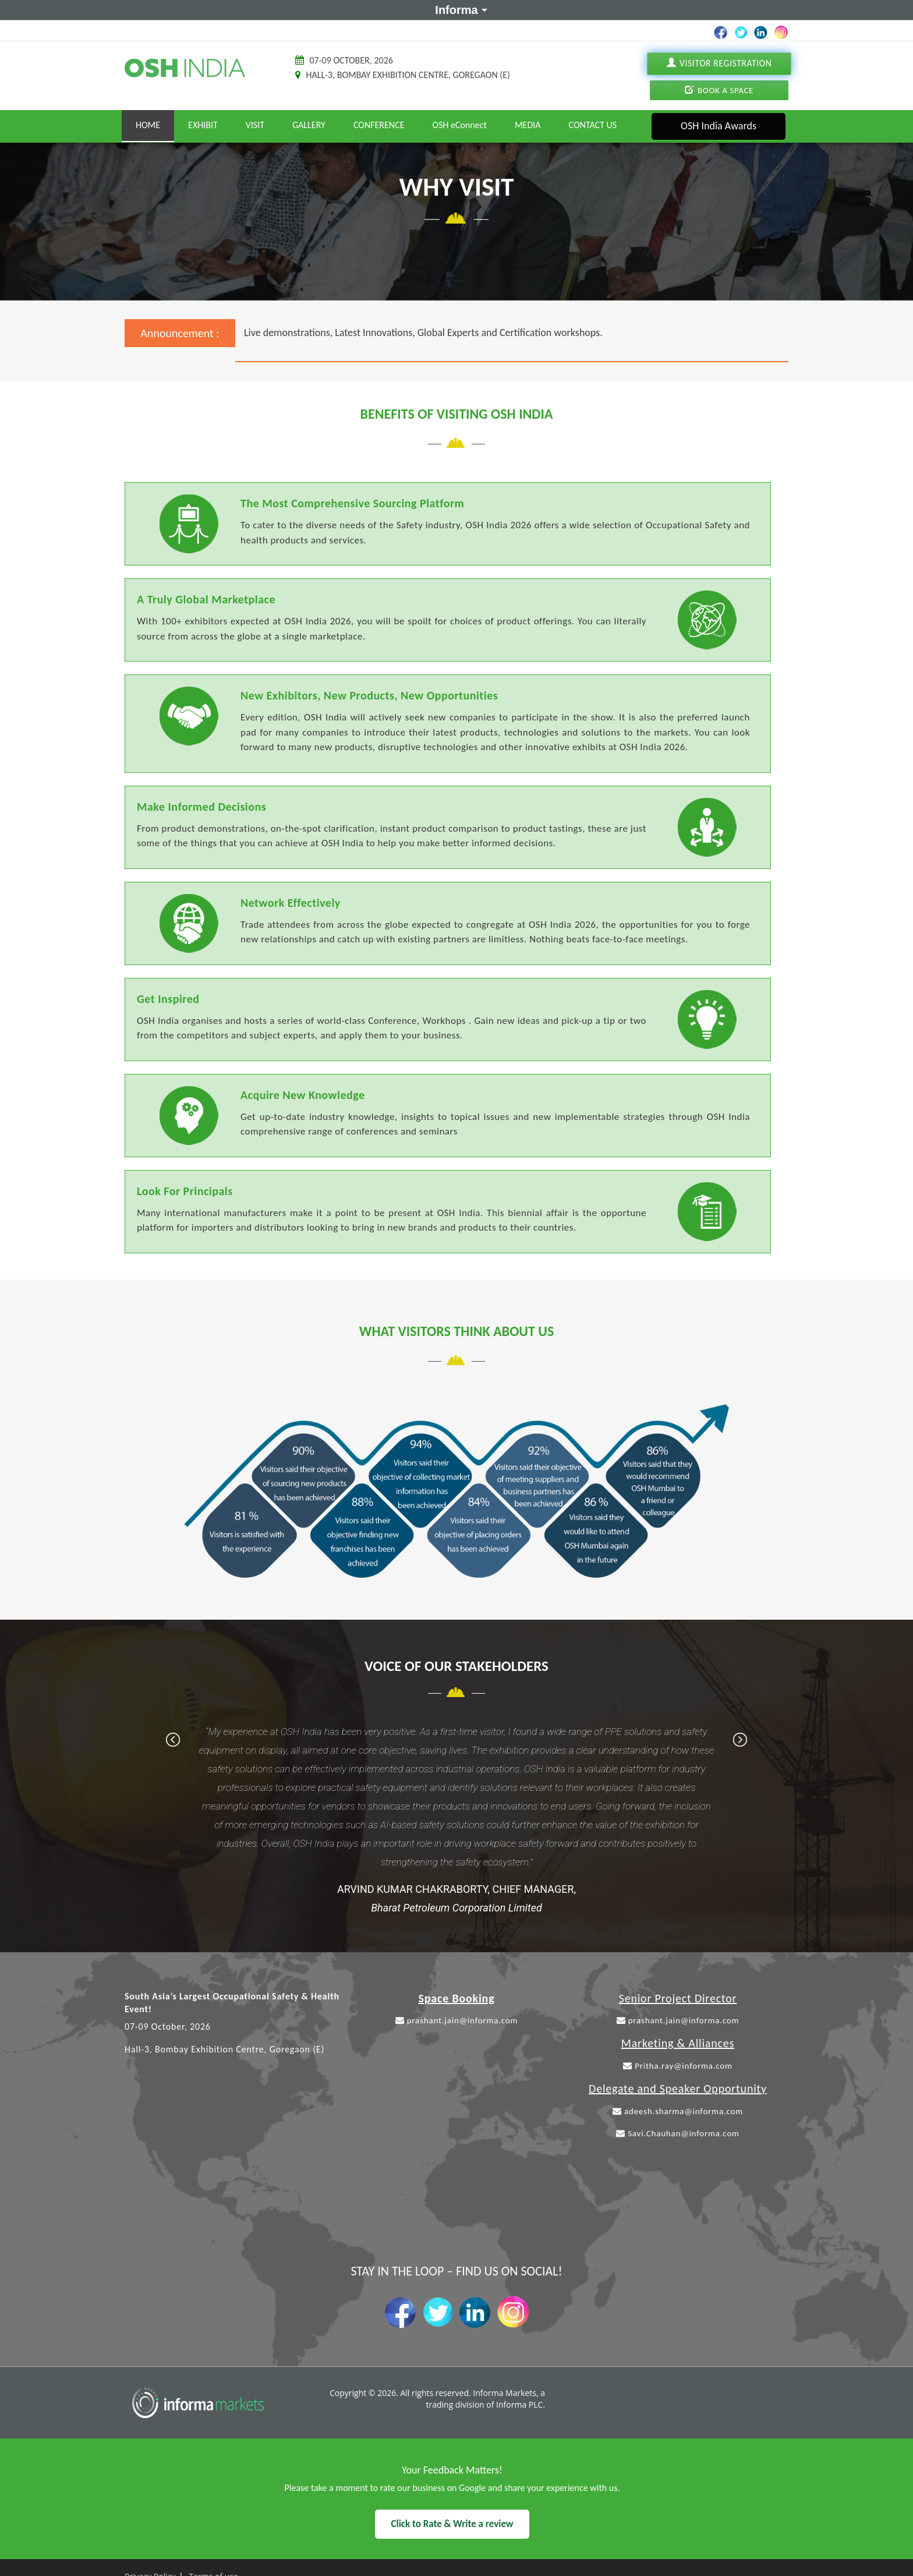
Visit (255, 124)
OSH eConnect (460, 124)
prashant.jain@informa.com (456, 2020)
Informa (459, 9)
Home (148, 124)
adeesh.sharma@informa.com (678, 2111)
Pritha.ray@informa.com (677, 2066)
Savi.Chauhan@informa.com (677, 2133)
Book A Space (719, 90)
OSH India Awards (718, 125)
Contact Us (593, 124)
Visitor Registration (719, 63)
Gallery (308, 124)
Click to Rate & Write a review (452, 2524)
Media (528, 124)
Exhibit (203, 124)
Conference (379, 124)
